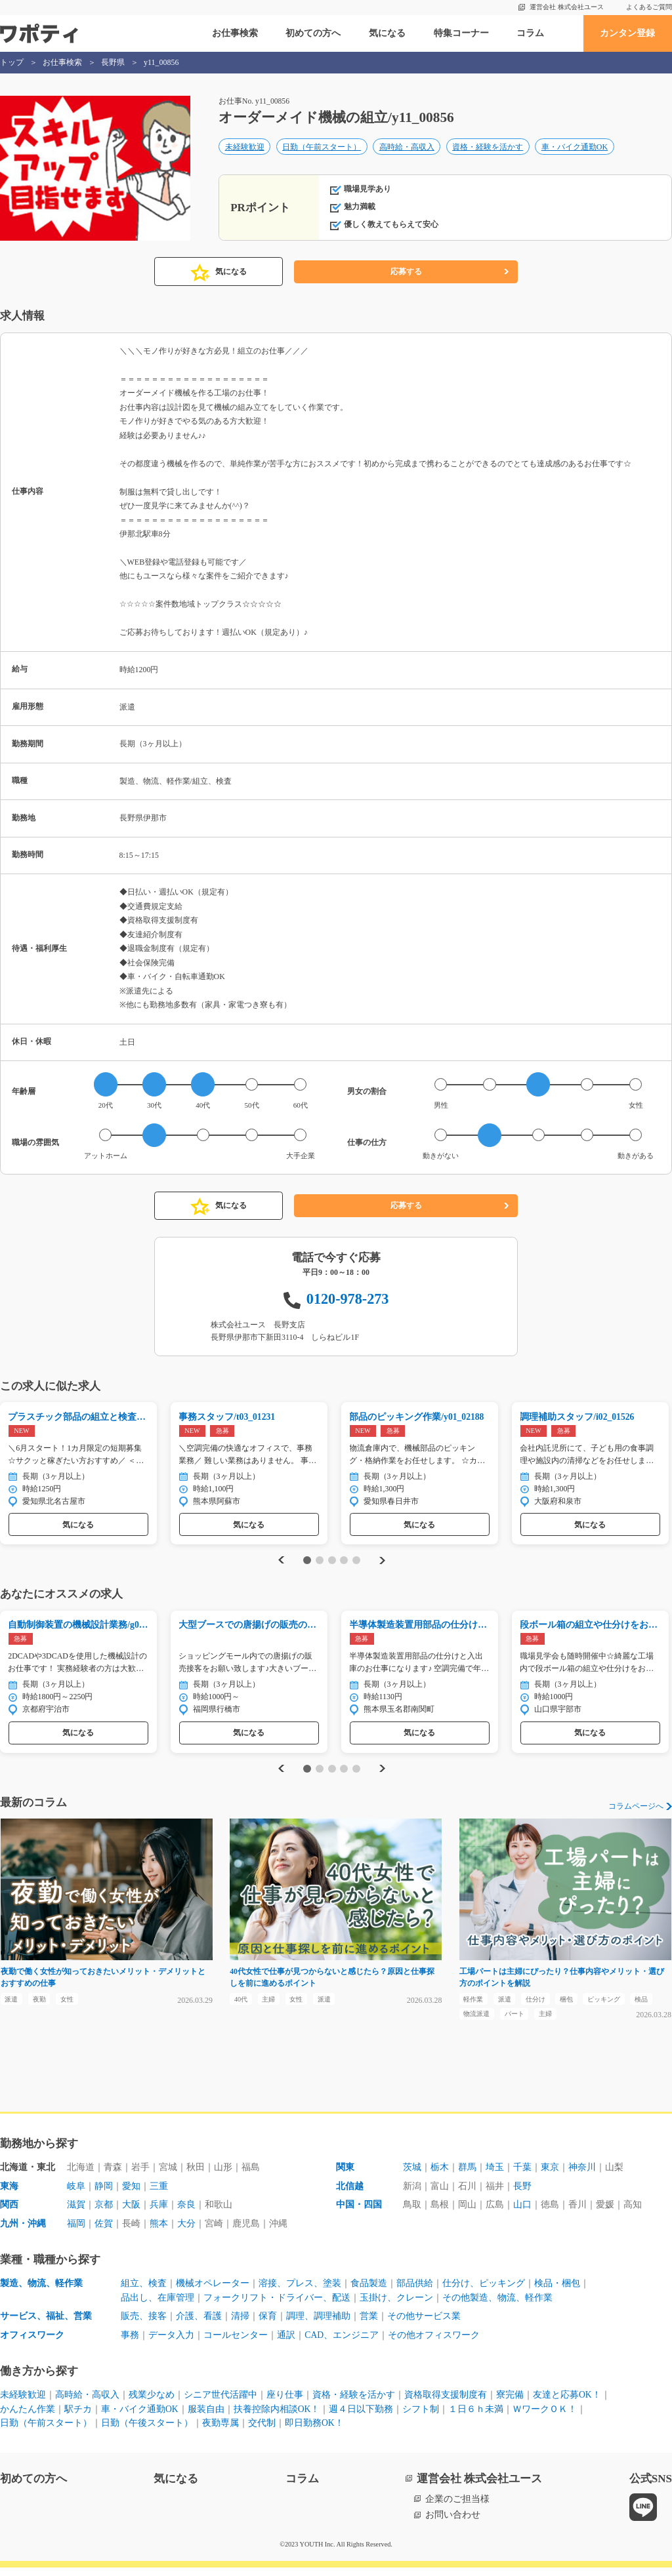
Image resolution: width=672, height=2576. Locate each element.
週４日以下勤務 (361, 2417)
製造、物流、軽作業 (41, 2292)
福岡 (76, 2232)
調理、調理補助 (318, 2324)
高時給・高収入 (406, 148)
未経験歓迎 (244, 148)
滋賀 (76, 2213)
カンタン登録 (627, 33)
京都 (103, 2213)
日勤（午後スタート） (147, 2431)
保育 (268, 2324)
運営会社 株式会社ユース (567, 6)
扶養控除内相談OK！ (277, 2417)
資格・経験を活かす (487, 148)
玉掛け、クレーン (396, 2305)
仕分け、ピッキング (483, 2292)
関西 (9, 2213)
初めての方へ (313, 33)
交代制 (262, 2431)
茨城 (412, 2176)
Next (383, 1562)
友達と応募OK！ (567, 2403)
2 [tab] (319, 1562)
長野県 (113, 62)
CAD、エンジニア (341, 2343)
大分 (186, 2232)
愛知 (131, 2195)
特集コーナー (461, 33)
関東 (345, 2176)
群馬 (467, 2176)
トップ (12, 62)
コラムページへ (635, 1811)
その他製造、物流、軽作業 (497, 2305)
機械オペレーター (212, 2292)
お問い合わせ (452, 2523)
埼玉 (495, 2176)
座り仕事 (284, 2403)
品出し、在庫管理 (157, 2305)
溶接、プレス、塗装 (300, 2292)
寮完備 (510, 2403)
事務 (130, 2343)
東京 (550, 2176)
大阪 (131, 2213)
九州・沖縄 (23, 2232)
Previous (279, 1562)
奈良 (186, 2213)
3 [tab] (331, 1562)
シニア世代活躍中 (220, 2403)
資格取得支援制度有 (445, 2403)
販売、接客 (144, 2324)
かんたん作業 (27, 2417)
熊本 (159, 2232)
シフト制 (420, 2417)
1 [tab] (306, 1562)
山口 (522, 2213)
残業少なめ (152, 2403)
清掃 (240, 2324)
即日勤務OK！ (314, 2431)
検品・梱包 (557, 2292)
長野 (522, 2195)
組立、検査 (144, 2292)
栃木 (439, 2176)
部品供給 (414, 2292)
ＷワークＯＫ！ (545, 2417)
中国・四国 (359, 2213)
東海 (9, 2195)
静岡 (103, 2195)
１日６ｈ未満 (475, 2417)
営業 (369, 2324)
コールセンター (235, 2343)
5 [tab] (356, 1562)
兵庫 (159, 2213)
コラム (530, 33)
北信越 (350, 2195)
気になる (387, 33)
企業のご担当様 (457, 2507)
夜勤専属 (220, 2431)
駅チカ (78, 2417)
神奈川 (582, 2176)
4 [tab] (344, 1562)
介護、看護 (199, 2324)
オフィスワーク (32, 2343)
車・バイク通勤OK (574, 148)
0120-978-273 (347, 1299)
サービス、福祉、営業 (46, 2324)
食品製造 (368, 2292)
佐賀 (103, 2232)
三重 (159, 2195)
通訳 (286, 2343)
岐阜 (76, 2195)
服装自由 (206, 2417)
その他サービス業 (424, 2324)
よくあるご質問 (649, 6)
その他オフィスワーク (434, 2343)
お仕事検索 (235, 33)
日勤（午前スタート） (321, 148)
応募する (406, 272)
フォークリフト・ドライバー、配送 (276, 2305)
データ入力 (171, 2343)
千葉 (522, 2176)
